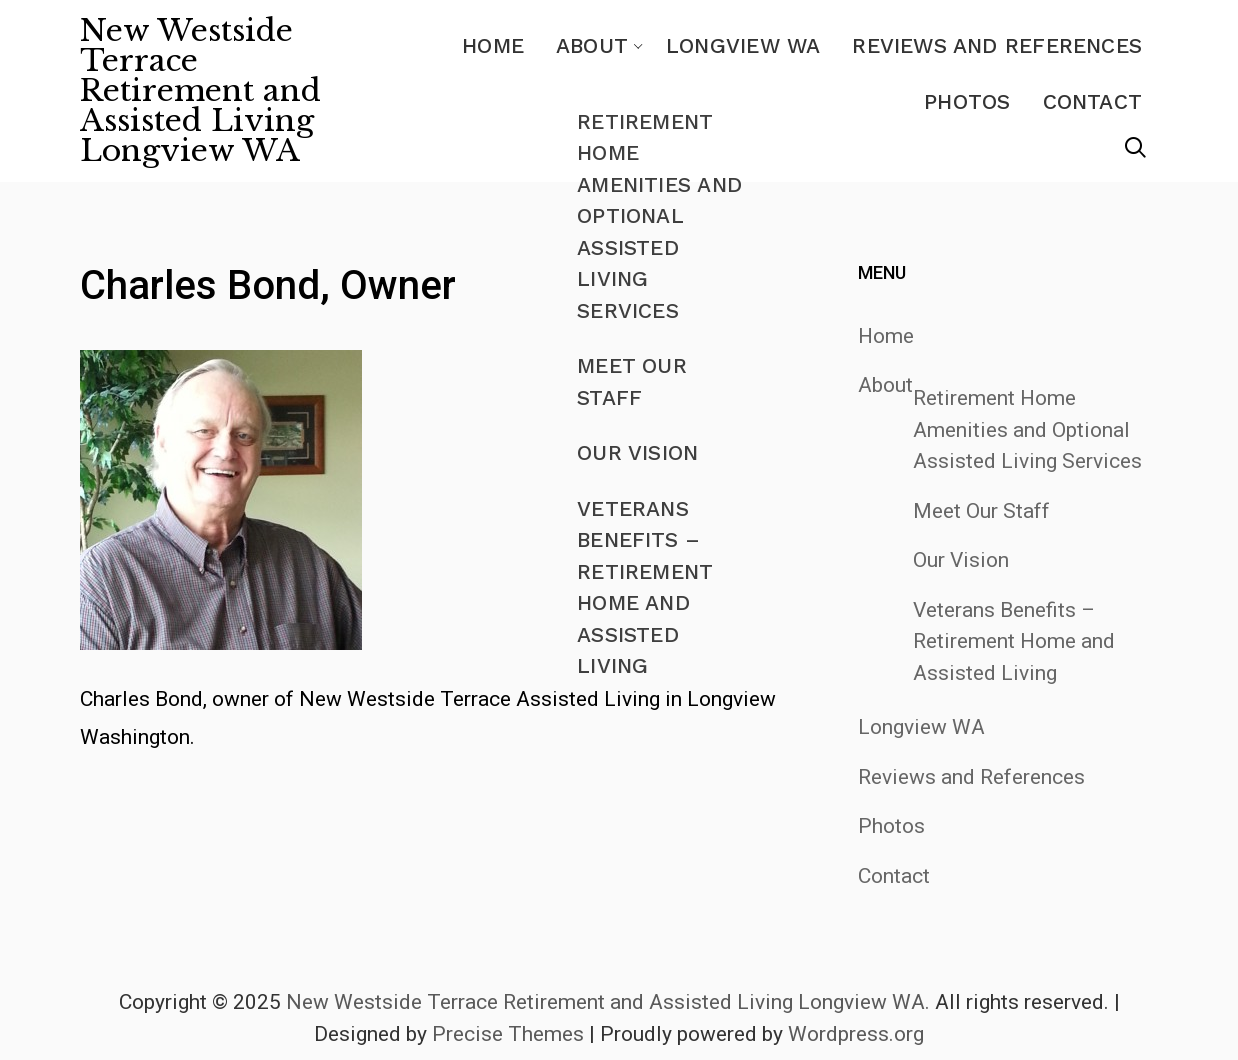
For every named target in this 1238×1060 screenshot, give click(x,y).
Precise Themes (508, 1034)
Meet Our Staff (981, 511)
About (592, 45)
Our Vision (961, 560)
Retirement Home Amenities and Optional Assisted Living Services (1027, 429)
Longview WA (743, 45)
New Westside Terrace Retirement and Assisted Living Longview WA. (608, 1002)
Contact (1092, 101)
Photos (967, 101)
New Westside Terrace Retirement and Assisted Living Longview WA (200, 91)
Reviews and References (997, 45)
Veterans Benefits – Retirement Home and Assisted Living (1014, 641)
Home (493, 45)
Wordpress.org (856, 1034)
